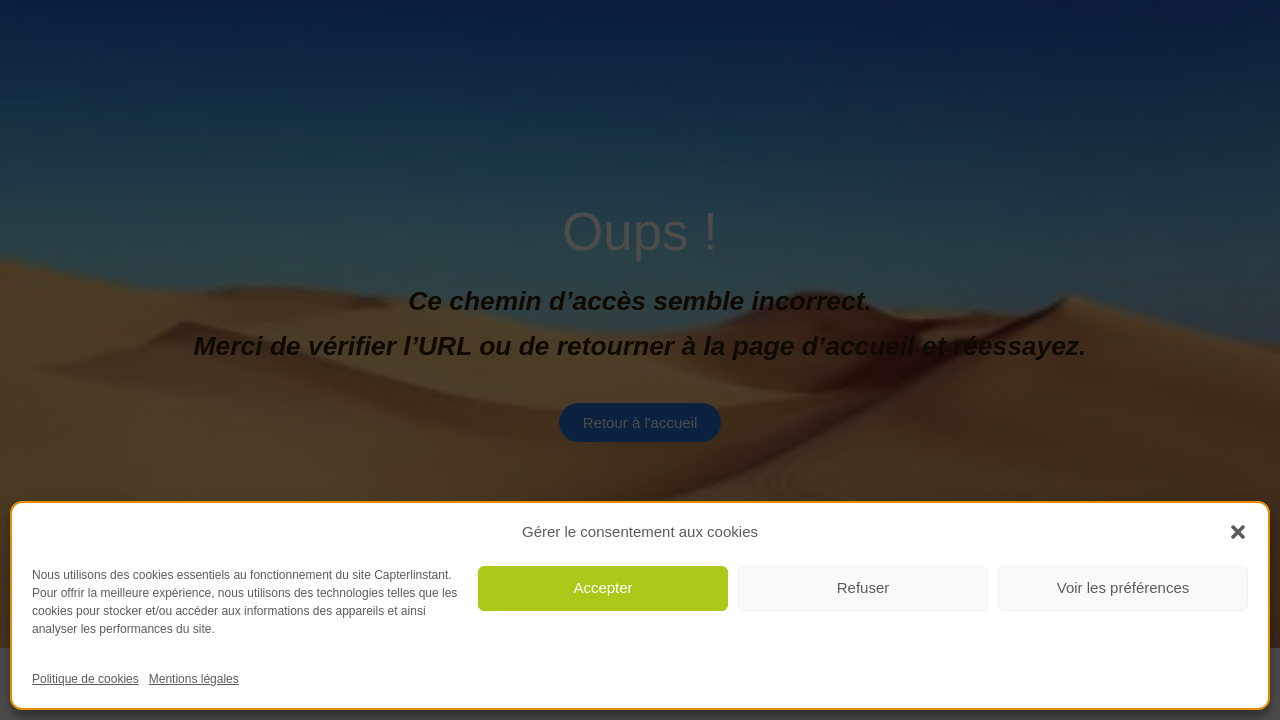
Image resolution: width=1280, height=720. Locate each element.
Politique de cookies (85, 679)
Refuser (863, 587)
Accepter (602, 587)
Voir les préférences (1123, 587)
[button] (1238, 532)
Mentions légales (194, 679)
